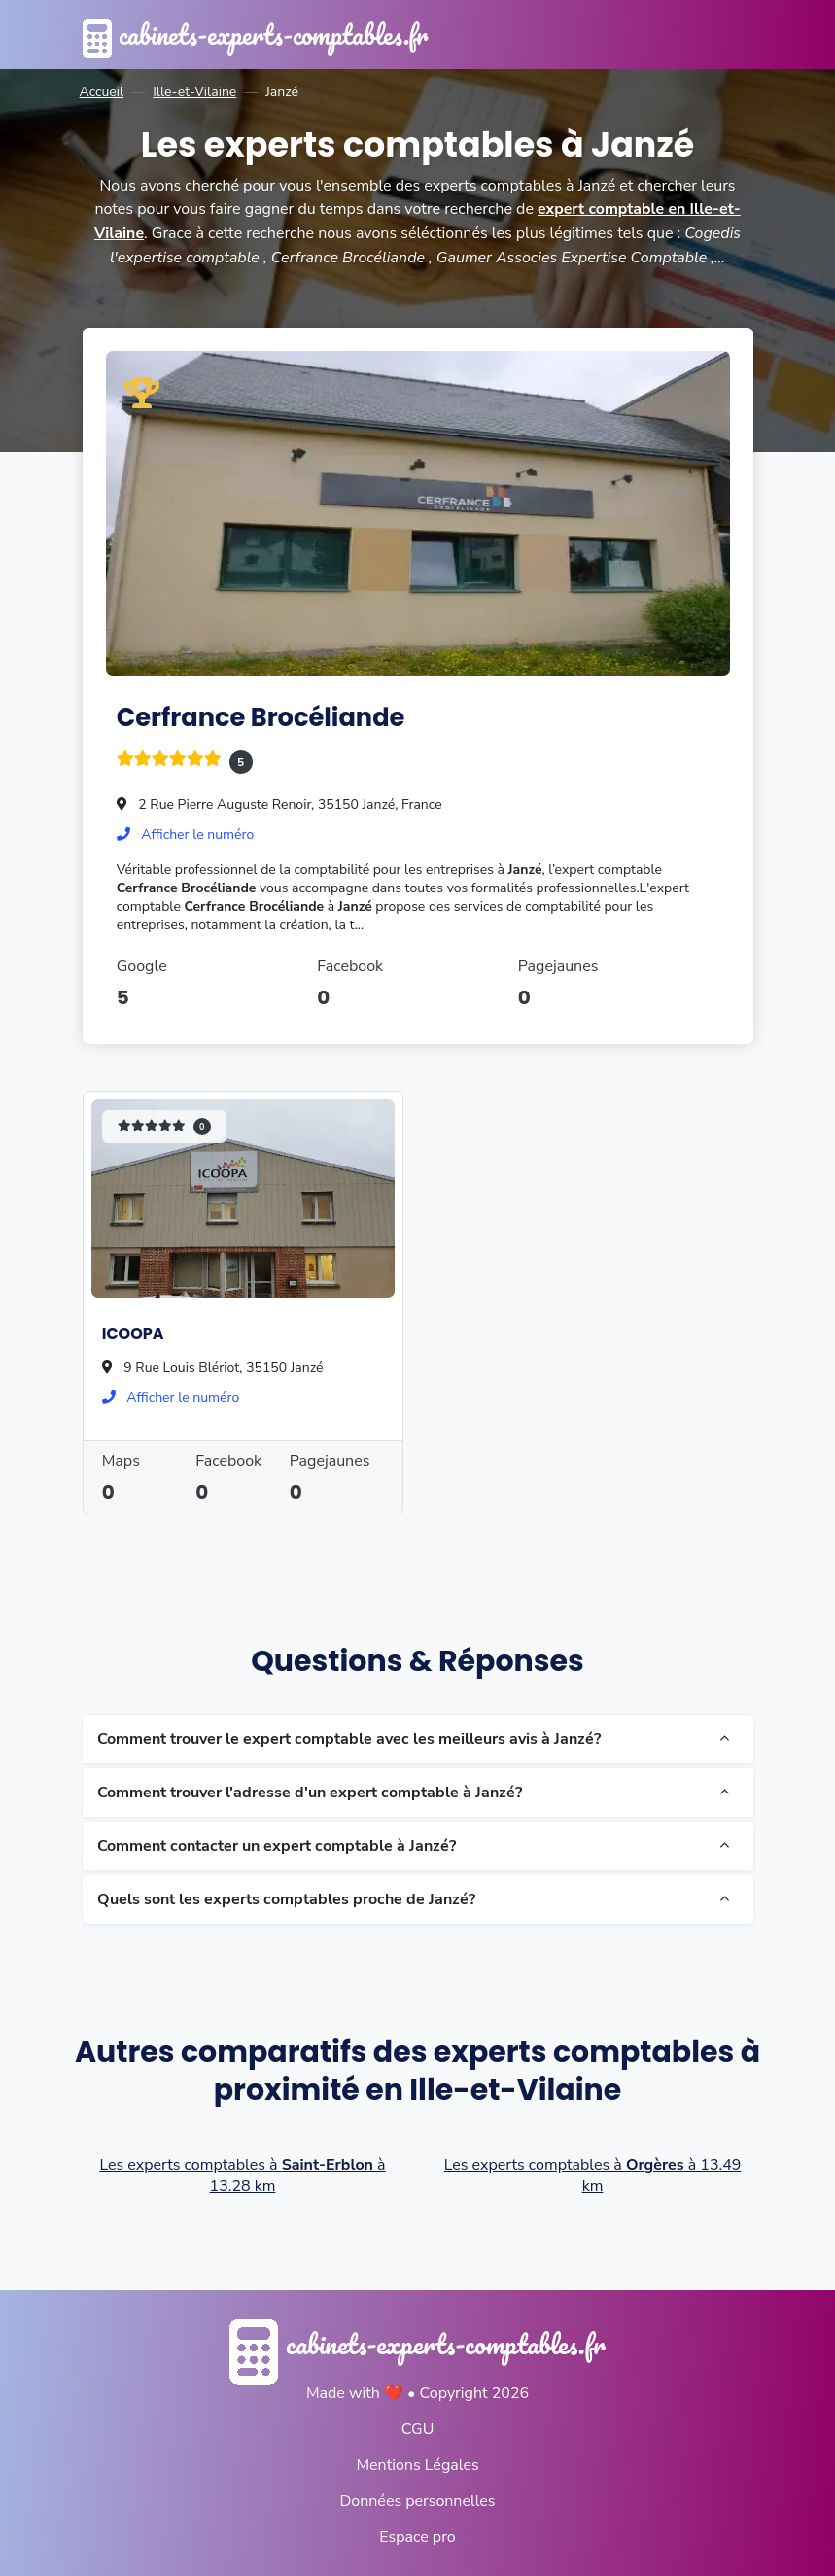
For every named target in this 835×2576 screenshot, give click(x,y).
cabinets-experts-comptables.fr (260, 34)
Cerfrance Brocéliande (262, 716)
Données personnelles (417, 2500)
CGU (418, 2428)
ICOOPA (133, 1332)
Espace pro (417, 2536)
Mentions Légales (417, 2464)
